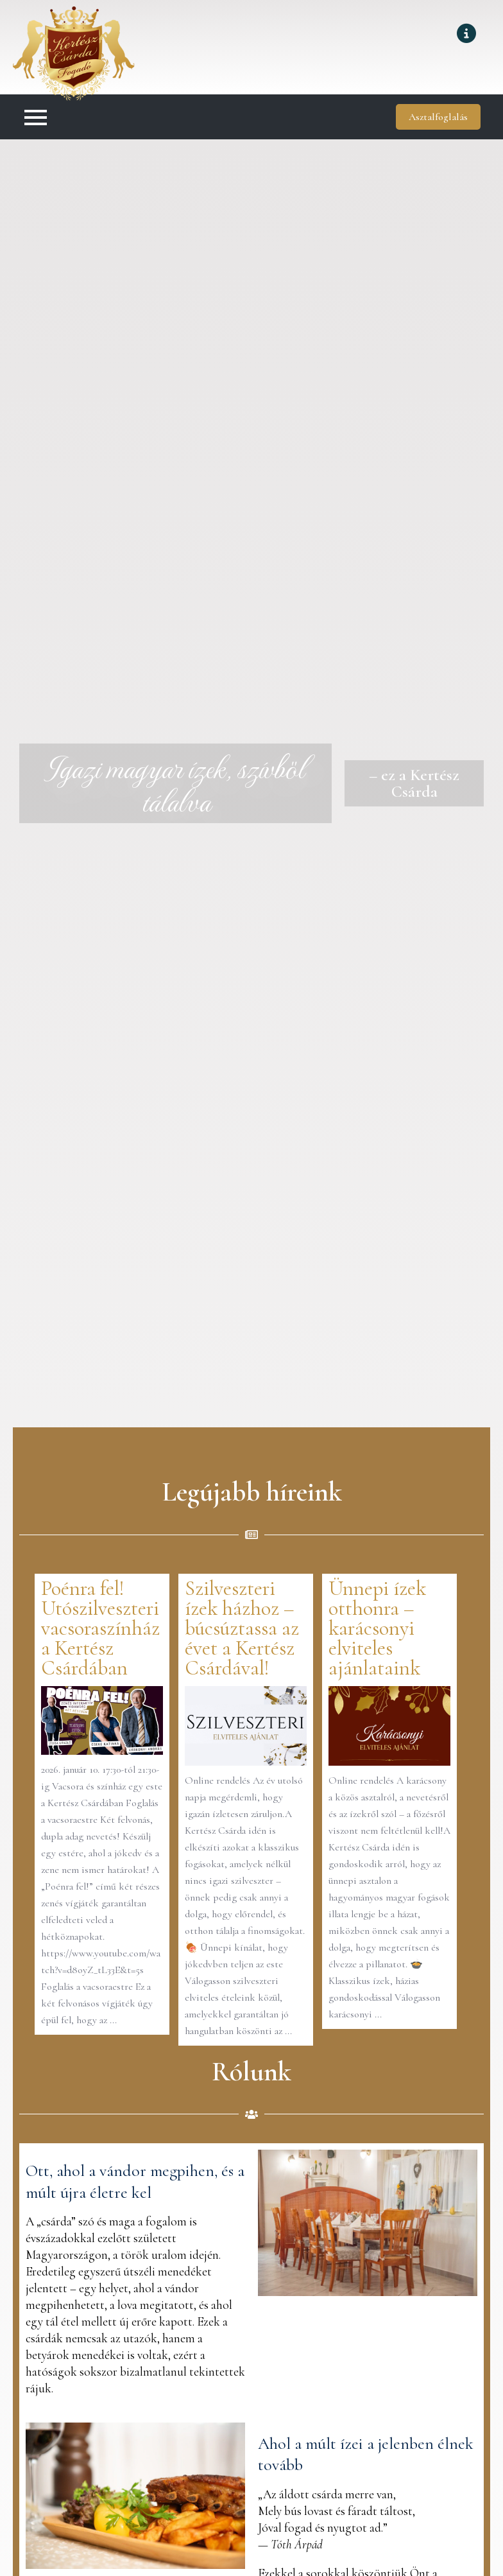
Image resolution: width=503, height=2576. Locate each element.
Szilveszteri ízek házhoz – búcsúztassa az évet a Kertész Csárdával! (242, 1628)
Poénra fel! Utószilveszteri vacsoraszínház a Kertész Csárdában (100, 1628)
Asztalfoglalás (438, 116)
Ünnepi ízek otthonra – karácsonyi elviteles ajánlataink (377, 1628)
